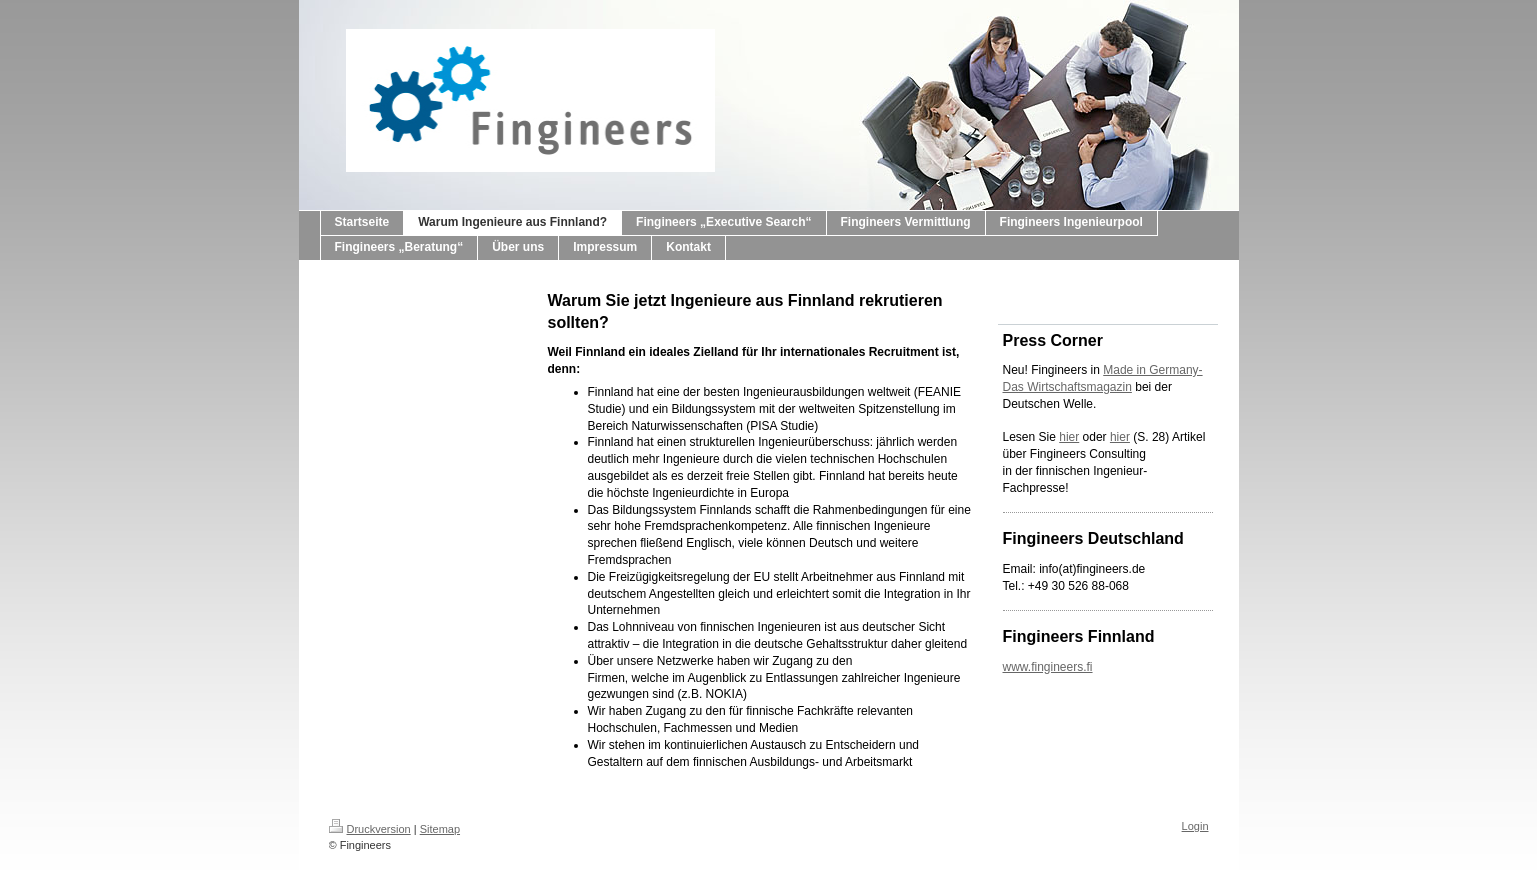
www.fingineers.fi (1048, 667)
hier (1069, 437)
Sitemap (440, 829)
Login (1195, 826)
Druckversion (370, 829)
